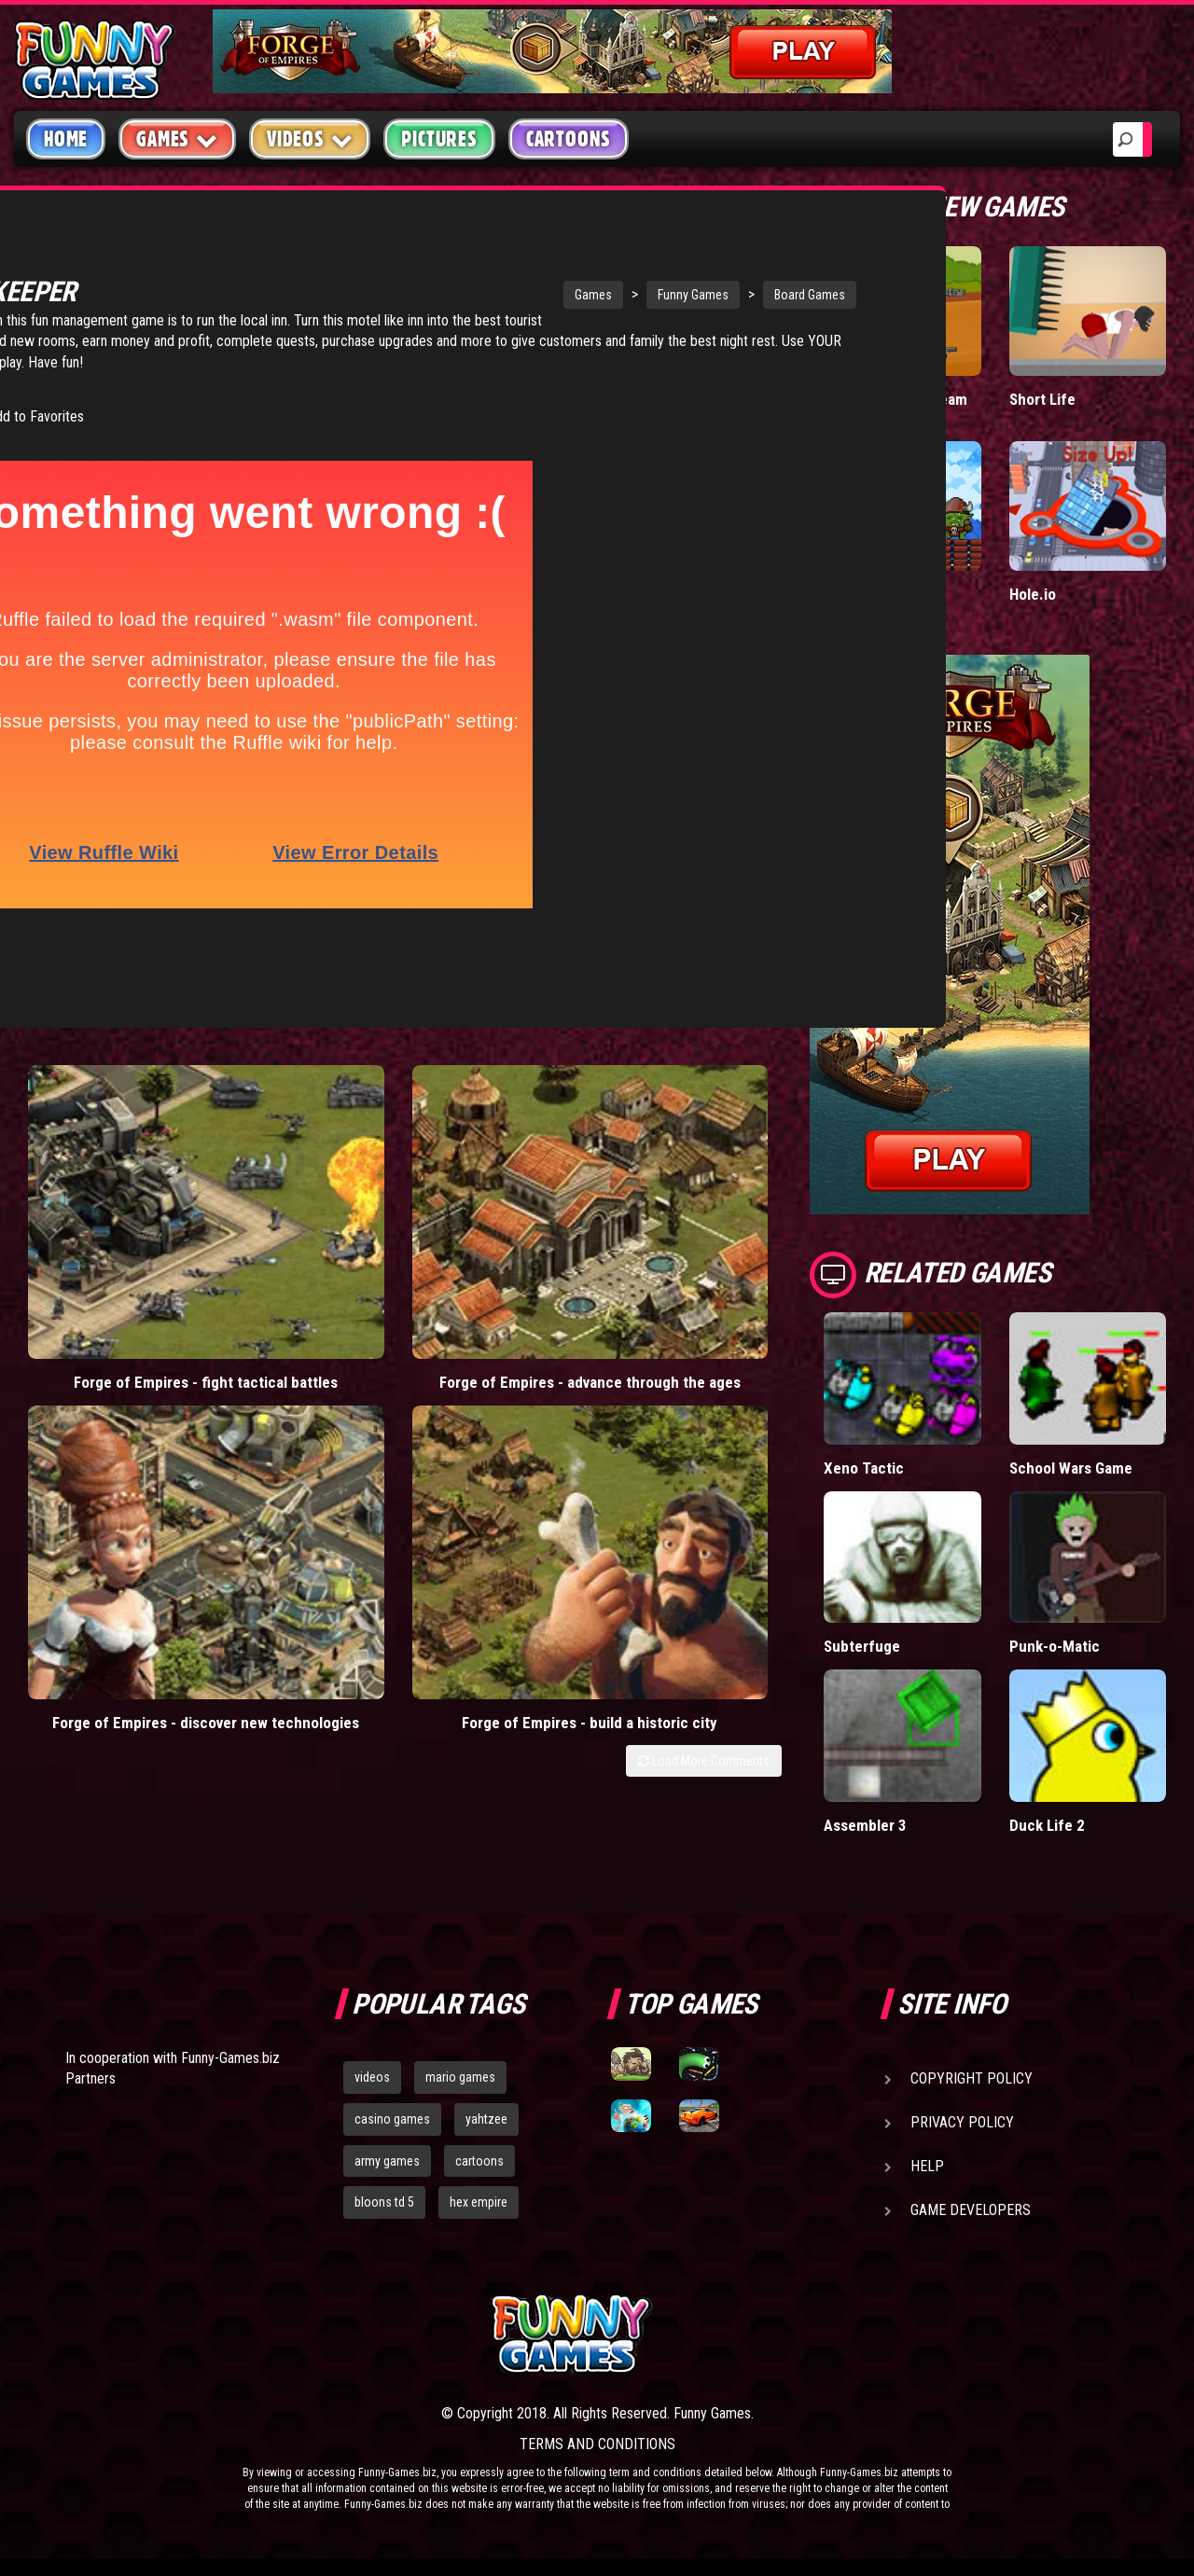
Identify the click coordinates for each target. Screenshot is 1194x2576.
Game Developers (970, 2210)
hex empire (478, 2202)
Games (429, 294)
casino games (392, 2119)
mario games (460, 2077)
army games (387, 2161)
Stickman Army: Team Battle (895, 408)
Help (927, 2166)
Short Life (1042, 399)
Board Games (645, 294)
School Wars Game (1072, 1467)
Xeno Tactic (863, 1467)
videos (372, 2077)
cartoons (479, 2161)
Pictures (439, 139)
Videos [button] (310, 138)
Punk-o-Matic (1054, 1645)
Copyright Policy (971, 2078)
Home (66, 139)
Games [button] (177, 138)
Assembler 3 (866, 1825)
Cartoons (568, 139)
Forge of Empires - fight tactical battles (110, 1181)
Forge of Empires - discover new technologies (494, 1190)
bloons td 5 (384, 2202)
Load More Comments (704, 1230)
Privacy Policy (962, 2122)
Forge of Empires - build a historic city (685, 1181)
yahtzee (486, 2119)
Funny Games (528, 294)
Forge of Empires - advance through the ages (301, 1190)
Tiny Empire (863, 593)
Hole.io (1032, 593)
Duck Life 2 (1046, 1825)
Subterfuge (862, 1645)
